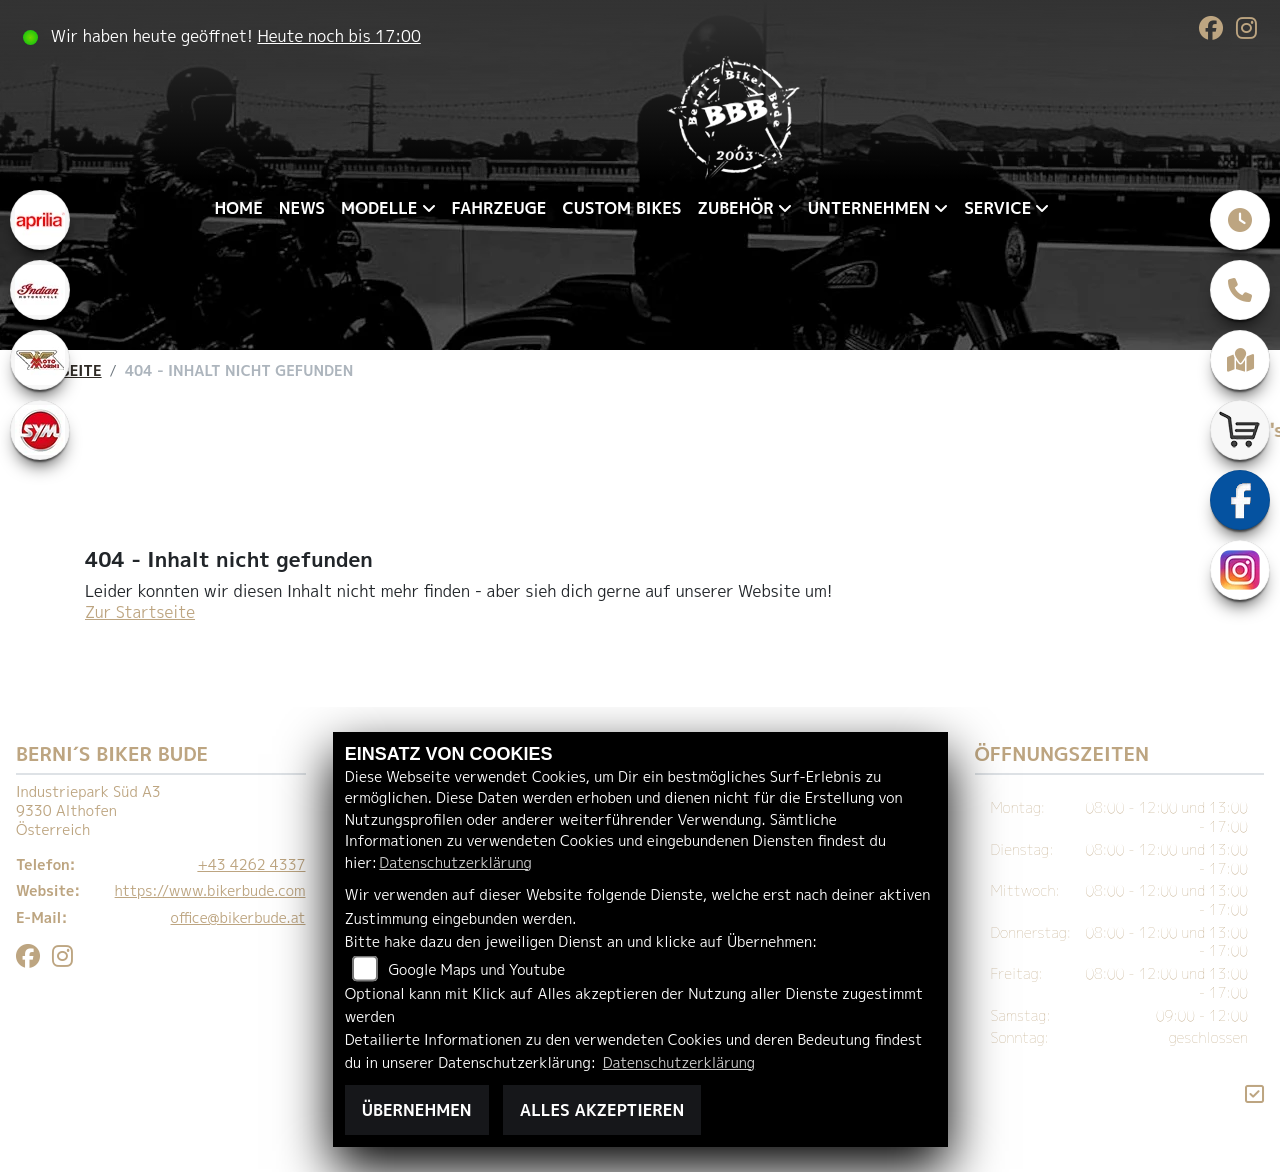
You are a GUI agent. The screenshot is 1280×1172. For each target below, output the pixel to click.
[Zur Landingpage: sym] (40, 430)
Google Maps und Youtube (476, 970)
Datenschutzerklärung (455, 863)
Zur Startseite (140, 612)
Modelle (379, 208)
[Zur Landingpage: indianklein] (40, 290)
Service (997, 208)
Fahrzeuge (499, 208)
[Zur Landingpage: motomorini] (40, 360)
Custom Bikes (621, 208)
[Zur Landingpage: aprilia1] (40, 220)
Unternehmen (869, 208)
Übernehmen (417, 1110)
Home (239, 208)
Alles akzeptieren (602, 1110)
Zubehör (735, 208)
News (302, 208)
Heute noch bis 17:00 (338, 36)
